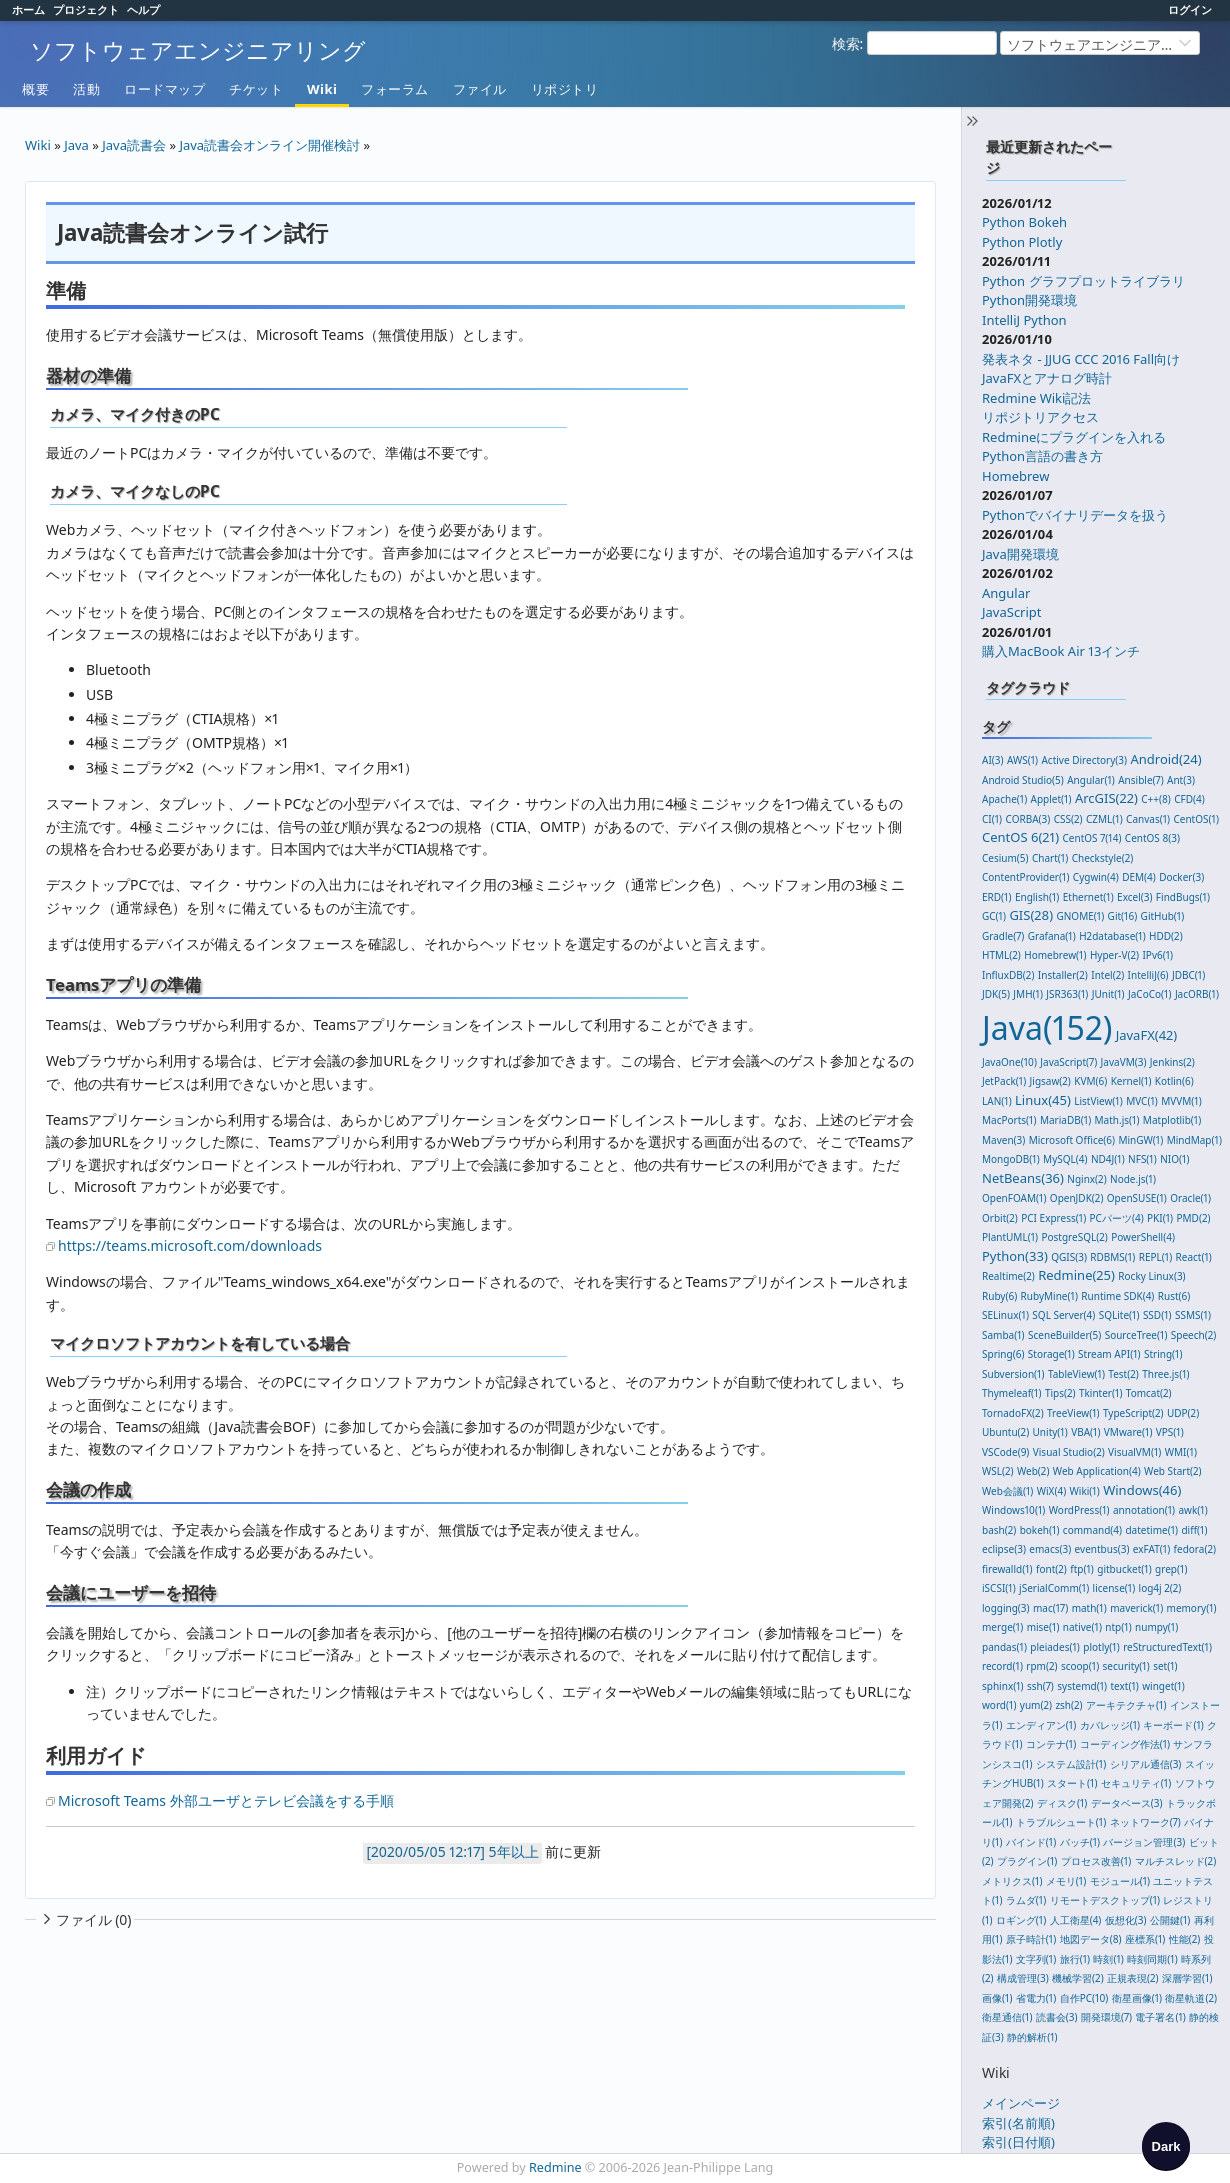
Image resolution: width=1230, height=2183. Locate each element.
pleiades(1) (1055, 1647)
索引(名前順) (1018, 2123)
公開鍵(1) (1170, 1920)
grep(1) (1171, 1569)
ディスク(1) (1062, 1803)
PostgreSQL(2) (1074, 1237)
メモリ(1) (1066, 1881)
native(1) (1082, 1627)
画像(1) (997, 1998)
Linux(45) (1043, 1100)
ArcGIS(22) (1106, 798)
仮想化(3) (1126, 1920)
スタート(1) (1072, 1783)
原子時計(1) (1031, 1939)
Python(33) (1015, 1256)
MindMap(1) (1194, 1140)
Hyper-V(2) (1114, 955)
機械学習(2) (1078, 1978)
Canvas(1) (1148, 819)
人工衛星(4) (1076, 1920)
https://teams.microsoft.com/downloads (190, 1245)
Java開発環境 (1020, 554)
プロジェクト (86, 9)
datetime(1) (1151, 1530)
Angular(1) (1091, 780)
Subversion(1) (1013, 1374)
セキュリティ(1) (1136, 1783)
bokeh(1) (1040, 1530)
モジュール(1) (1120, 1881)
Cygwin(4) (1096, 877)
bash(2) (999, 1530)
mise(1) (1043, 1627)
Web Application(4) (1097, 1471)
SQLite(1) (1119, 1315)
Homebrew (1015, 476)
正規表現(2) (1133, 1978)
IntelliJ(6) (1148, 975)
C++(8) (1156, 799)
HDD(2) (1166, 936)
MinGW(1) (1140, 1140)
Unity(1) (1050, 1432)
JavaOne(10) (1009, 1062)
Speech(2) (1193, 1335)
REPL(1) (1155, 1257)
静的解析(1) (1032, 2037)
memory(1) (1192, 1608)
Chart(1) (1050, 858)
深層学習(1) (1187, 1978)
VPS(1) (1170, 1432)
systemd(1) (1082, 1686)
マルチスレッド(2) (1176, 1861)
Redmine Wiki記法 (1036, 398)
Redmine (555, 2167)
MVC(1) (1142, 1101)
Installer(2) (1063, 975)
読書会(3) (1057, 2017)
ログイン (1190, 9)
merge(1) (1002, 1627)
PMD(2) (1193, 1218)
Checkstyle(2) (1103, 858)
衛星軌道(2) (1191, 1998)
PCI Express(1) (1053, 1218)
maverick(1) (1136, 1608)
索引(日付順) (1018, 2142)
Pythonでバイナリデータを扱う (1075, 515)
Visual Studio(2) (1069, 1452)
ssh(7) (1040, 1686)
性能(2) (1185, 1939)
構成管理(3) (1023, 1978)
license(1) (1114, 1588)
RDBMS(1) (1112, 1257)
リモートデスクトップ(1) (1105, 1900)
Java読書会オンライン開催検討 (269, 145)
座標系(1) (1145, 1939)
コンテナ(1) (1051, 1744)
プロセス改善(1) (1096, 1861)
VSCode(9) (1005, 1452)
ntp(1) (1118, 1627)
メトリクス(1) (1012, 1881)
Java (76, 145)
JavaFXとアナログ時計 (1047, 378)
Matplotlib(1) (1172, 1120)
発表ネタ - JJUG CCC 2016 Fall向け (1081, 359)
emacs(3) (1050, 1549)
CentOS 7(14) (1092, 838)
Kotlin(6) (1174, 1081)
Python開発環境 (1029, 300)
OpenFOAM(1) (1014, 1198)
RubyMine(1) (1049, 1296)
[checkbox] (1166, 2146)
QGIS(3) (1069, 1257)
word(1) (999, 1705)
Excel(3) (1134, 897)
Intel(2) (1107, 975)
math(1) (1089, 1608)
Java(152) (1047, 1027)
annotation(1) (1144, 1510)
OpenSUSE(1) (1137, 1198)
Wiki (322, 89)
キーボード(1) (1173, 1725)
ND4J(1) (1108, 1159)
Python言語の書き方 (1042, 456)
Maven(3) (1003, 1140)
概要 (35, 89)
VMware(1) (1128, 1432)
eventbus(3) (1102, 1549)
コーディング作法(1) (1125, 1744)
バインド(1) (1031, 1842)
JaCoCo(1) (1150, 994)
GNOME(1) (1080, 916)
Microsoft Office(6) (1072, 1140)
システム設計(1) (1071, 1764)
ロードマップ (164, 89)
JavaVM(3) (1124, 1062)
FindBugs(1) (1183, 897)
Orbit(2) (1000, 1218)
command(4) (1092, 1530)
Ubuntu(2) (1005, 1432)
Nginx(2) (1086, 1179)
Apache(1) (1004, 799)
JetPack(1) (1004, 1081)
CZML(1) (1104, 819)
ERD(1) (997, 897)
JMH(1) (1028, 994)
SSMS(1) (1193, 1315)
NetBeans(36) (1023, 1178)
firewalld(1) (1007, 1569)
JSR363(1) (1067, 994)
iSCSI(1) (999, 1588)
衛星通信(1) (1007, 2017)
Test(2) (1123, 1374)
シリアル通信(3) (1146, 1764)
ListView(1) (1098, 1101)
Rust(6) (1174, 1296)
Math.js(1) (1117, 1120)
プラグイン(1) (1027, 1861)
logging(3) (1006, 1608)
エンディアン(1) (1041, 1725)
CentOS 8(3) (1152, 838)
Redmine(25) (1076, 1275)
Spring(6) (1003, 1354)
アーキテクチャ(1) (1126, 1705)
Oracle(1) (1190, 1198)
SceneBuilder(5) (1064, 1335)
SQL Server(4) (1063, 1315)
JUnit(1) (1108, 994)
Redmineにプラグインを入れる (1074, 437)
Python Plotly (1022, 242)
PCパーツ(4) (1117, 1218)
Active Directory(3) (1084, 760)
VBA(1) (1085, 1432)
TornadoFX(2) (1013, 1413)
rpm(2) (1041, 1666)
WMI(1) (1181, 1452)
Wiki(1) (1085, 1491)
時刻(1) (1108, 1959)
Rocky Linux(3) (1151, 1276)
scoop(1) (1080, 1666)
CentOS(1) (1195, 819)
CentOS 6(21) (1020, 837)
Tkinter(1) (1100, 1393)
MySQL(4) (1065, 1159)
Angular (1006, 593)
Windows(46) (1142, 1490)
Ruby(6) (999, 1296)
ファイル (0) (85, 1919)
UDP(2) (1183, 1413)
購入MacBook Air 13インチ (1061, 651)
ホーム (28, 9)
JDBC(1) (1188, 975)
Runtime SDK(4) (1117, 1296)
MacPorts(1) (1009, 1120)
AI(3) (993, 760)
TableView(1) (1076, 1374)
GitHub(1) (1163, 916)
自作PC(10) (1084, 1998)
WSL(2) (998, 1471)
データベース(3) (1127, 1803)
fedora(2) (1195, 1549)
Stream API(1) (1109, 1354)
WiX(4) (1051, 1491)
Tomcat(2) (1149, 1393)
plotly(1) (1101, 1647)
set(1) (1165, 1666)
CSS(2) (1068, 819)
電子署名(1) (1160, 2017)
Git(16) (1123, 916)
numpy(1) (1156, 1627)
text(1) (1124, 1686)
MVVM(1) (1181, 1101)
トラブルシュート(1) (1061, 1822)
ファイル (480, 89)
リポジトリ (565, 89)
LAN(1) (997, 1101)
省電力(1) (1036, 1998)
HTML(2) (1001, 955)
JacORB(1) (1197, 994)
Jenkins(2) (1172, 1062)
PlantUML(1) (1010, 1237)
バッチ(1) (1080, 1842)
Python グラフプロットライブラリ (1083, 281)
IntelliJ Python (1024, 320)
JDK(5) (996, 994)
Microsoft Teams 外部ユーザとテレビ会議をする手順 (226, 1800)
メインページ (1021, 2103)
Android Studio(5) (1023, 780)
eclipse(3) (1004, 1549)
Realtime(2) (1008, 1276)
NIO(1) (1174, 1159)
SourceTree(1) (1136, 1335)
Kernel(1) (1131, 1081)
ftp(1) (1082, 1569)
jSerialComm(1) (1054, 1588)
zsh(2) (1068, 1705)
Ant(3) (1181, 780)
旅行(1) (1075, 1959)
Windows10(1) (1013, 1510)
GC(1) (994, 916)
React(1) (1194, 1257)
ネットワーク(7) (1145, 1822)
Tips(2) (1060, 1393)
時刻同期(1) (1152, 1959)
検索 (846, 43)
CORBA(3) (1028, 819)
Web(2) (1033, 1471)
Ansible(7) (1140, 780)
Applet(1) (1051, 799)
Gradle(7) (1003, 936)
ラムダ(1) (1026, 1900)
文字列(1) (1036, 1959)
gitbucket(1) (1124, 1569)
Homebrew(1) (1055, 955)
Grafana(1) (1052, 936)
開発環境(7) (1106, 2017)
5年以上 (514, 1851)
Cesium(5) (1005, 858)
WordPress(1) (1079, 1510)
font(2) (1051, 1569)
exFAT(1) (1151, 1549)
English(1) (1037, 897)
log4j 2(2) (1160, 1588)
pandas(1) (1004, 1647)
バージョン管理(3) (1144, 1842)
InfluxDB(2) (1008, 975)
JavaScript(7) (1068, 1062)
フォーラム (395, 89)
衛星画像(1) (1137, 1998)
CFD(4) (1189, 799)
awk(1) (1192, 1510)
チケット (256, 89)
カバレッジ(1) (1110, 1725)
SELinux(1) (1005, 1315)
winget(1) (1163, 1686)
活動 (86, 89)
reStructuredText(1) (1167, 1647)
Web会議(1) (1007, 1491)
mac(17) (1050, 1608)
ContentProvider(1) (1025, 877)
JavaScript (1012, 612)
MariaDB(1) (1065, 1120)
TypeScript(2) (1133, 1413)
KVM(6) (1090, 1081)
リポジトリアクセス (1040, 417)
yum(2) (1036, 1705)
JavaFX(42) (1147, 1035)
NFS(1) (1142, 1159)
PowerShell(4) (1143, 1237)
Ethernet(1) (1088, 897)
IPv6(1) (1157, 955)
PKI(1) (1160, 1218)
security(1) (1126, 1666)
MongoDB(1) (1011, 1159)
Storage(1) (1051, 1354)
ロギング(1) (1021, 1920)
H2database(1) (1112, 936)
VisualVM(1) (1134, 1452)
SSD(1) (1157, 1315)
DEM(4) (1139, 877)
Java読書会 (134, 145)
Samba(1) (1003, 1335)
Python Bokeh (1024, 222)
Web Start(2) (1173, 1471)
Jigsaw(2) (1050, 1081)
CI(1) (992, 819)
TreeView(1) (1073, 1413)
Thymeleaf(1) (1012, 1393)
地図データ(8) (1091, 1939)
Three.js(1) (1165, 1374)
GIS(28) (1031, 915)
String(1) (1163, 1354)
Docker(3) (1181, 877)
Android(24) (1165, 759)
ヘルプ (143, 9)
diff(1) (1194, 1530)
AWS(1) (1022, 760)
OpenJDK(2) (1077, 1198)
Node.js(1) (1133, 1179)
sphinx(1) (1003, 1686)
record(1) (1002, 1666)
